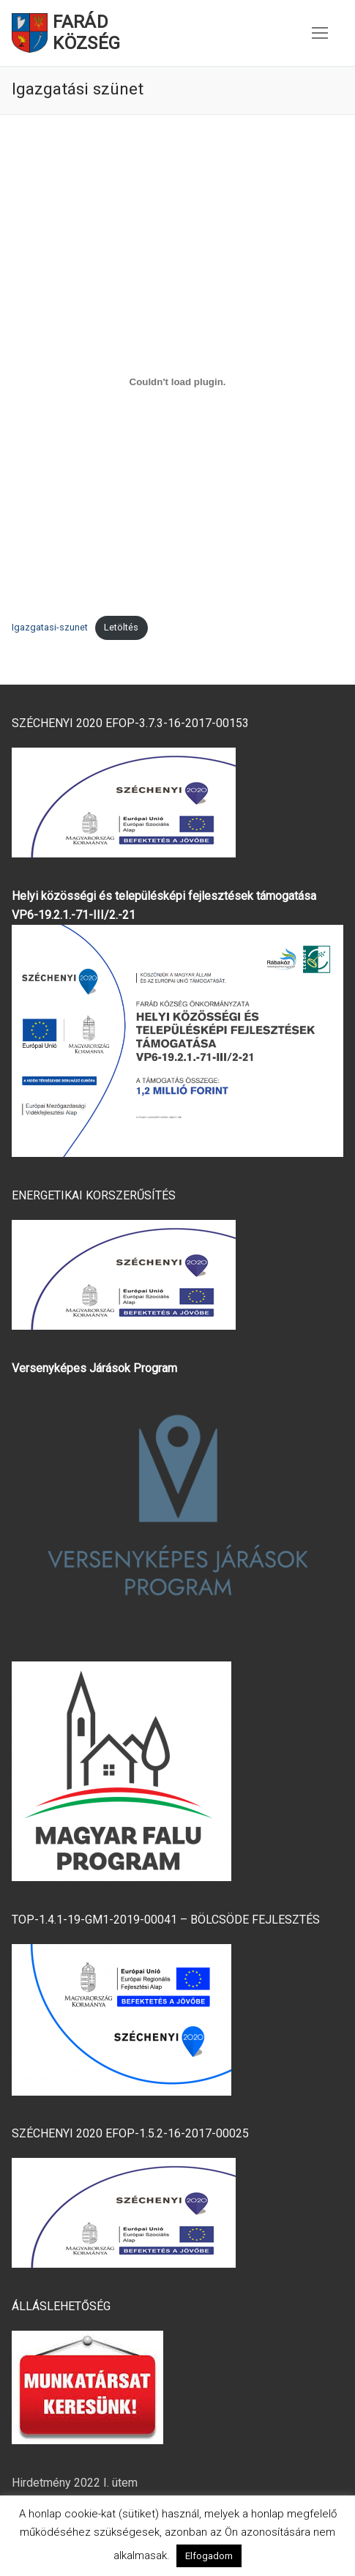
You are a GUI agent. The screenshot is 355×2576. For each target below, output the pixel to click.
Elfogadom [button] (209, 2555)
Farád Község (86, 32)
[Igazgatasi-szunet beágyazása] (177, 381)
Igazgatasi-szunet (50, 627)
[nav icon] (319, 33)
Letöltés (121, 627)
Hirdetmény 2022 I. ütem (75, 2483)
